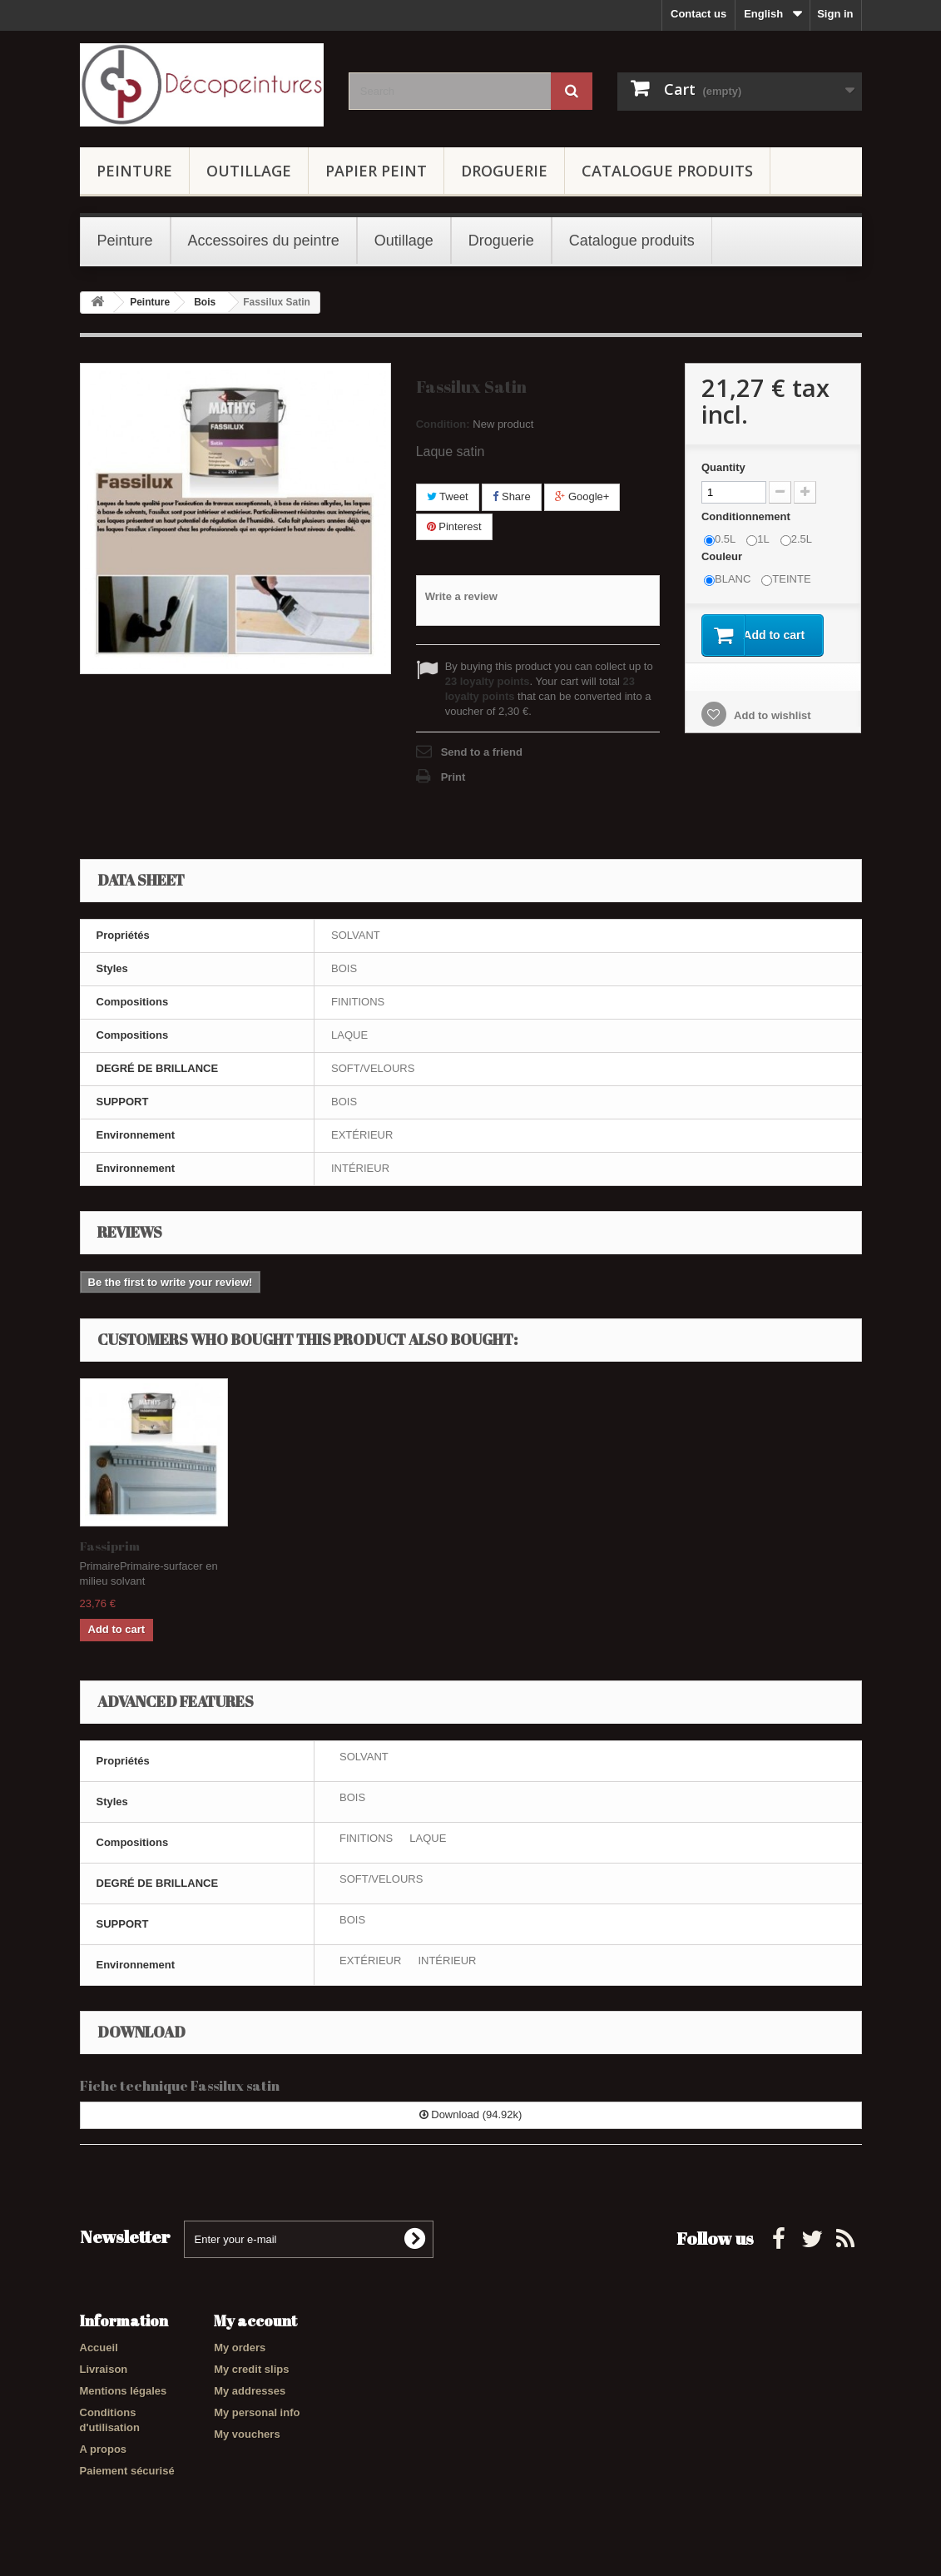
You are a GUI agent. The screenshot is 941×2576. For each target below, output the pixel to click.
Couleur (723, 556)
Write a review (461, 596)
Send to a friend (482, 752)
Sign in (835, 13)
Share (511, 496)
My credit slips (251, 2369)
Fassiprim (110, 1545)
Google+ (582, 496)
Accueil (99, 2347)
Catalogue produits (667, 171)
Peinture (134, 171)
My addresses (249, 2391)
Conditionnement (747, 516)
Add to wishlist (771, 716)
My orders (239, 2347)
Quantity (723, 467)
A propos (103, 2449)
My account (255, 2320)
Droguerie (504, 171)
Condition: (443, 424)
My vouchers (247, 2434)
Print (453, 777)
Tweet (447, 496)
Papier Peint (376, 171)
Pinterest (454, 526)
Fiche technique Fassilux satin (180, 2085)
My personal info (257, 2412)
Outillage (248, 171)
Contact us (698, 13)
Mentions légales (123, 2391)
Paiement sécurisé (127, 2470)
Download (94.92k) (471, 2114)
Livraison (104, 2369)
